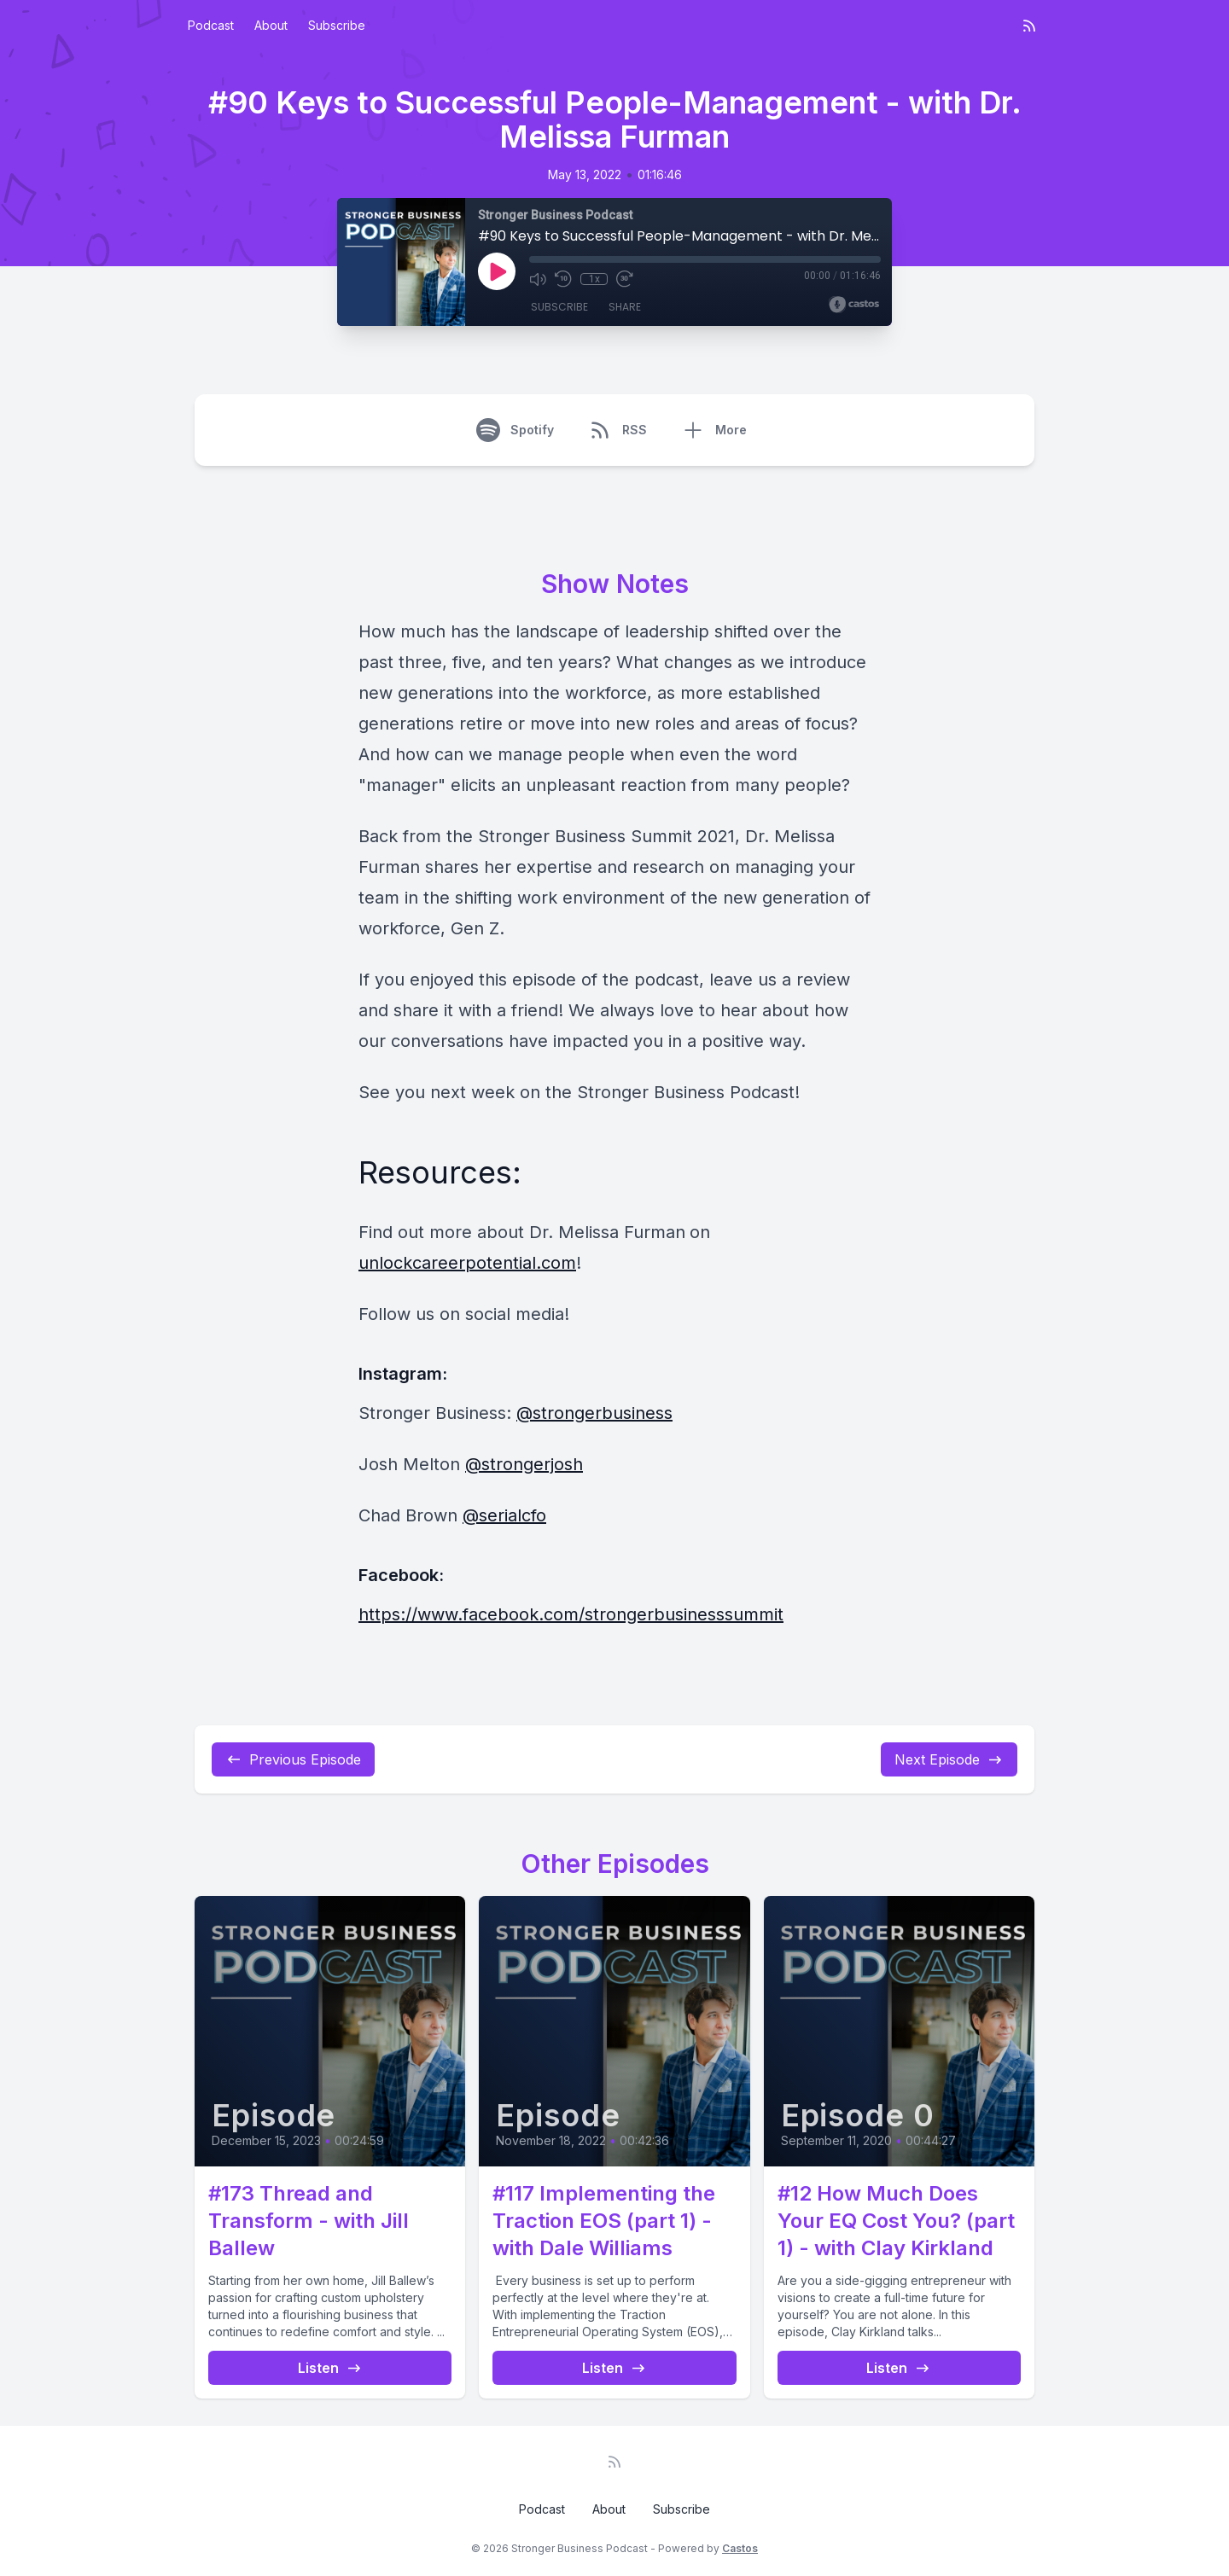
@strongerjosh (524, 1464)
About (271, 25)
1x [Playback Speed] (594, 279)
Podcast (211, 25)
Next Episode (949, 1759)
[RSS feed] (1029, 25)
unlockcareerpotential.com (467, 1263)
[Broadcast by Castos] (854, 304)
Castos (740, 2548)
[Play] (496, 271)
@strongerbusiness (594, 1413)
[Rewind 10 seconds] (563, 279)
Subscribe (336, 25)
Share (625, 306)
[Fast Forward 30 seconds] (624, 279)
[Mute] (537, 279)
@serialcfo (504, 1515)
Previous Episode (293, 1759)
